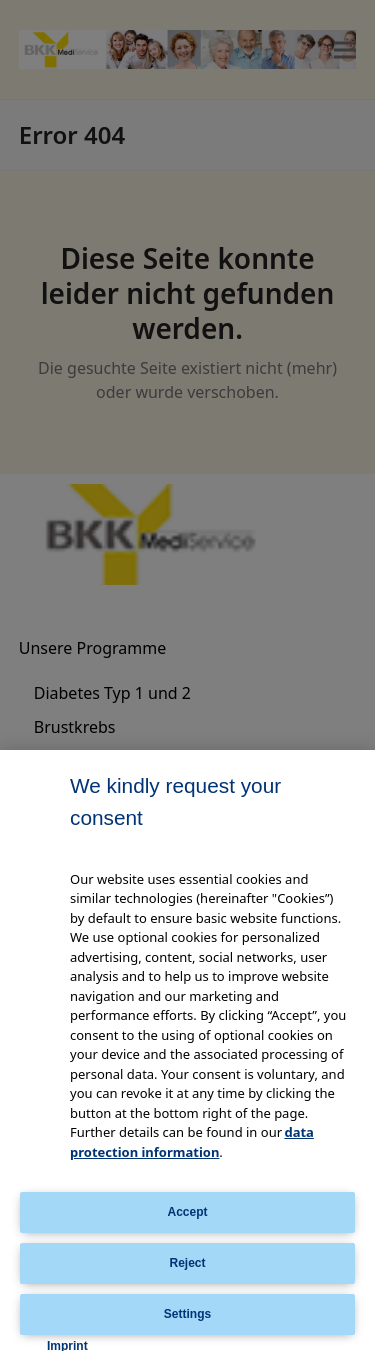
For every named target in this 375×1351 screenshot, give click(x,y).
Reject (187, 1263)
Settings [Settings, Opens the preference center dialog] (187, 1314)
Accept (187, 1212)
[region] (187, 1050)
